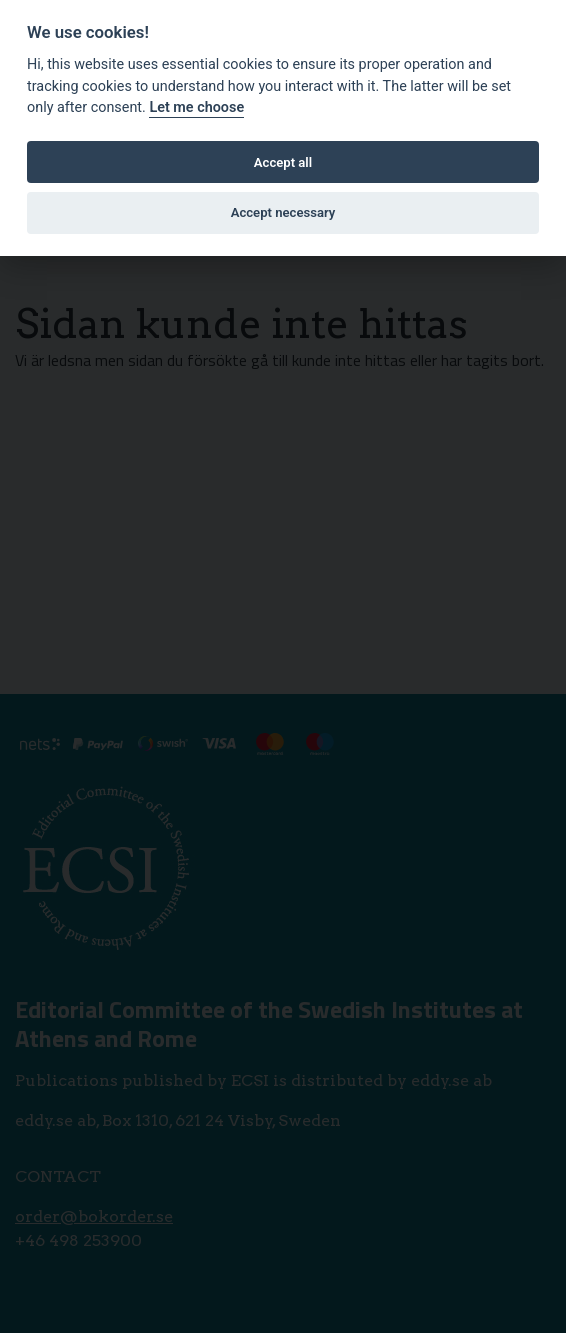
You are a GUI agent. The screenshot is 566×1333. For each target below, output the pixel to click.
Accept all (283, 162)
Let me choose (196, 107)
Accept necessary (283, 212)
